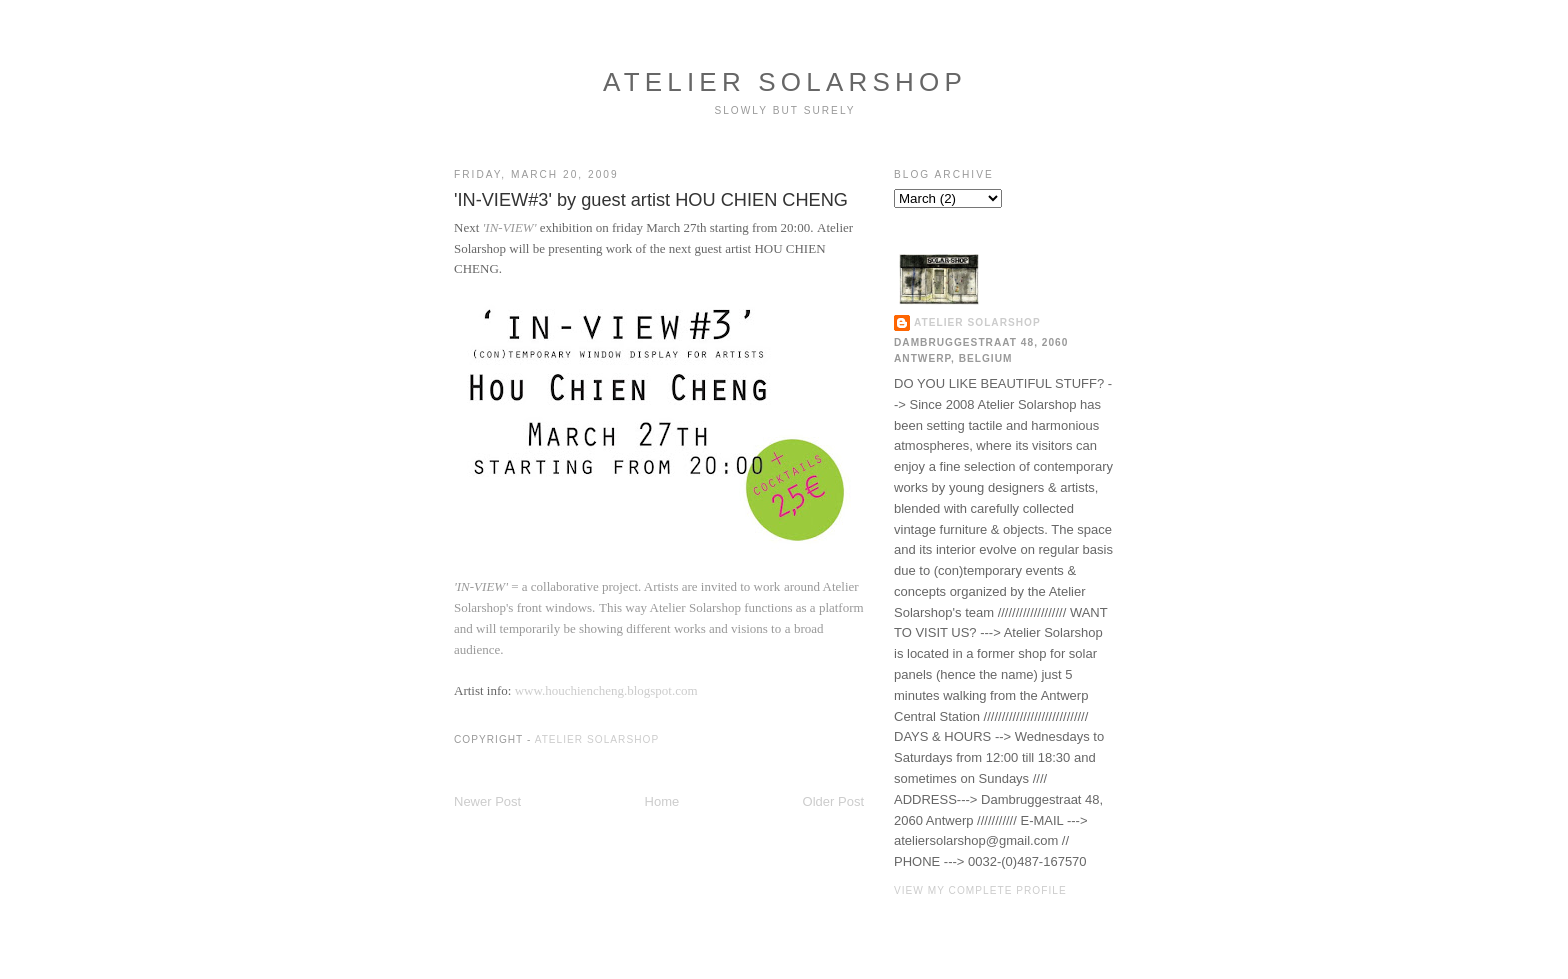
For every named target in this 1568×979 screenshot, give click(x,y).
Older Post (833, 801)
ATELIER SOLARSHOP (785, 82)
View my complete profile (980, 890)
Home (662, 801)
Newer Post (487, 801)
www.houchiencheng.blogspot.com (606, 690)
